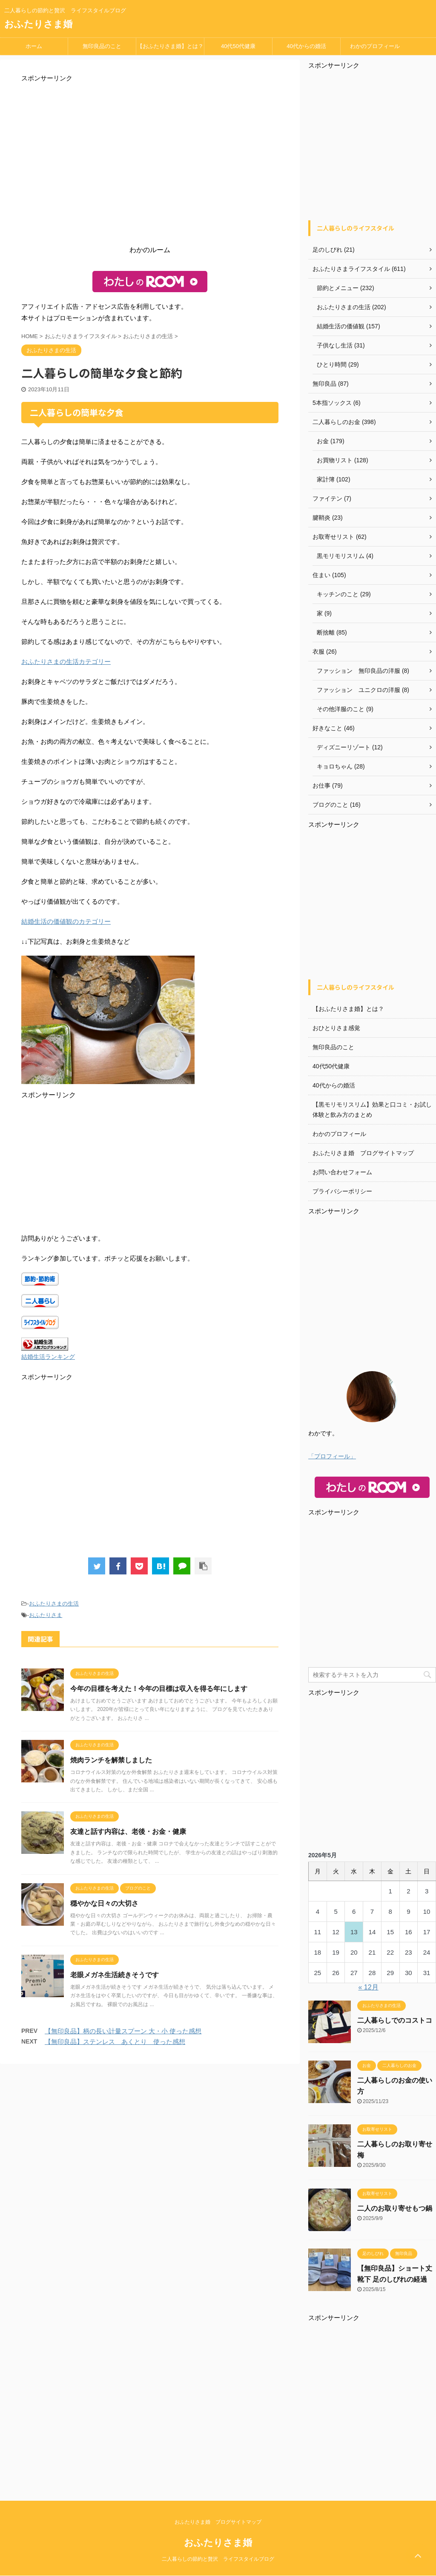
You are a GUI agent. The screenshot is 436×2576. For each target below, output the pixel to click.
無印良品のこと (102, 46)
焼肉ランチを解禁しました (111, 1760)
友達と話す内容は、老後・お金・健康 (128, 1831)
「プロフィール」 (332, 1456)
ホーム (34, 46)
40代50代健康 (238, 46)
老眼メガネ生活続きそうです (114, 1974)
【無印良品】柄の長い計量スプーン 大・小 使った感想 (123, 2031)
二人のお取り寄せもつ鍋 (394, 2208)
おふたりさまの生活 (54, 1603)
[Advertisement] (149, 166)
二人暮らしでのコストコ (394, 2020)
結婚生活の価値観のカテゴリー (66, 921)
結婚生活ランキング (48, 1357)
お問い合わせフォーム (342, 1172)
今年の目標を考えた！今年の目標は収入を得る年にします (158, 1688)
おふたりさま (45, 1615)
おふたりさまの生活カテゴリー (66, 661)
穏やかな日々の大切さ (104, 1903)
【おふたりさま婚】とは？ (170, 46)
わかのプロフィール (375, 46)
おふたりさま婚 (38, 24)
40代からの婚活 (306, 46)
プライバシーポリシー (342, 1191)
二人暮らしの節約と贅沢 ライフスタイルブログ (218, 2559)
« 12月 (369, 1987)
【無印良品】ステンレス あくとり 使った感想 (115, 2041)
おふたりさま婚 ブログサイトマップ (363, 1153)
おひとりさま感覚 (336, 1028)
